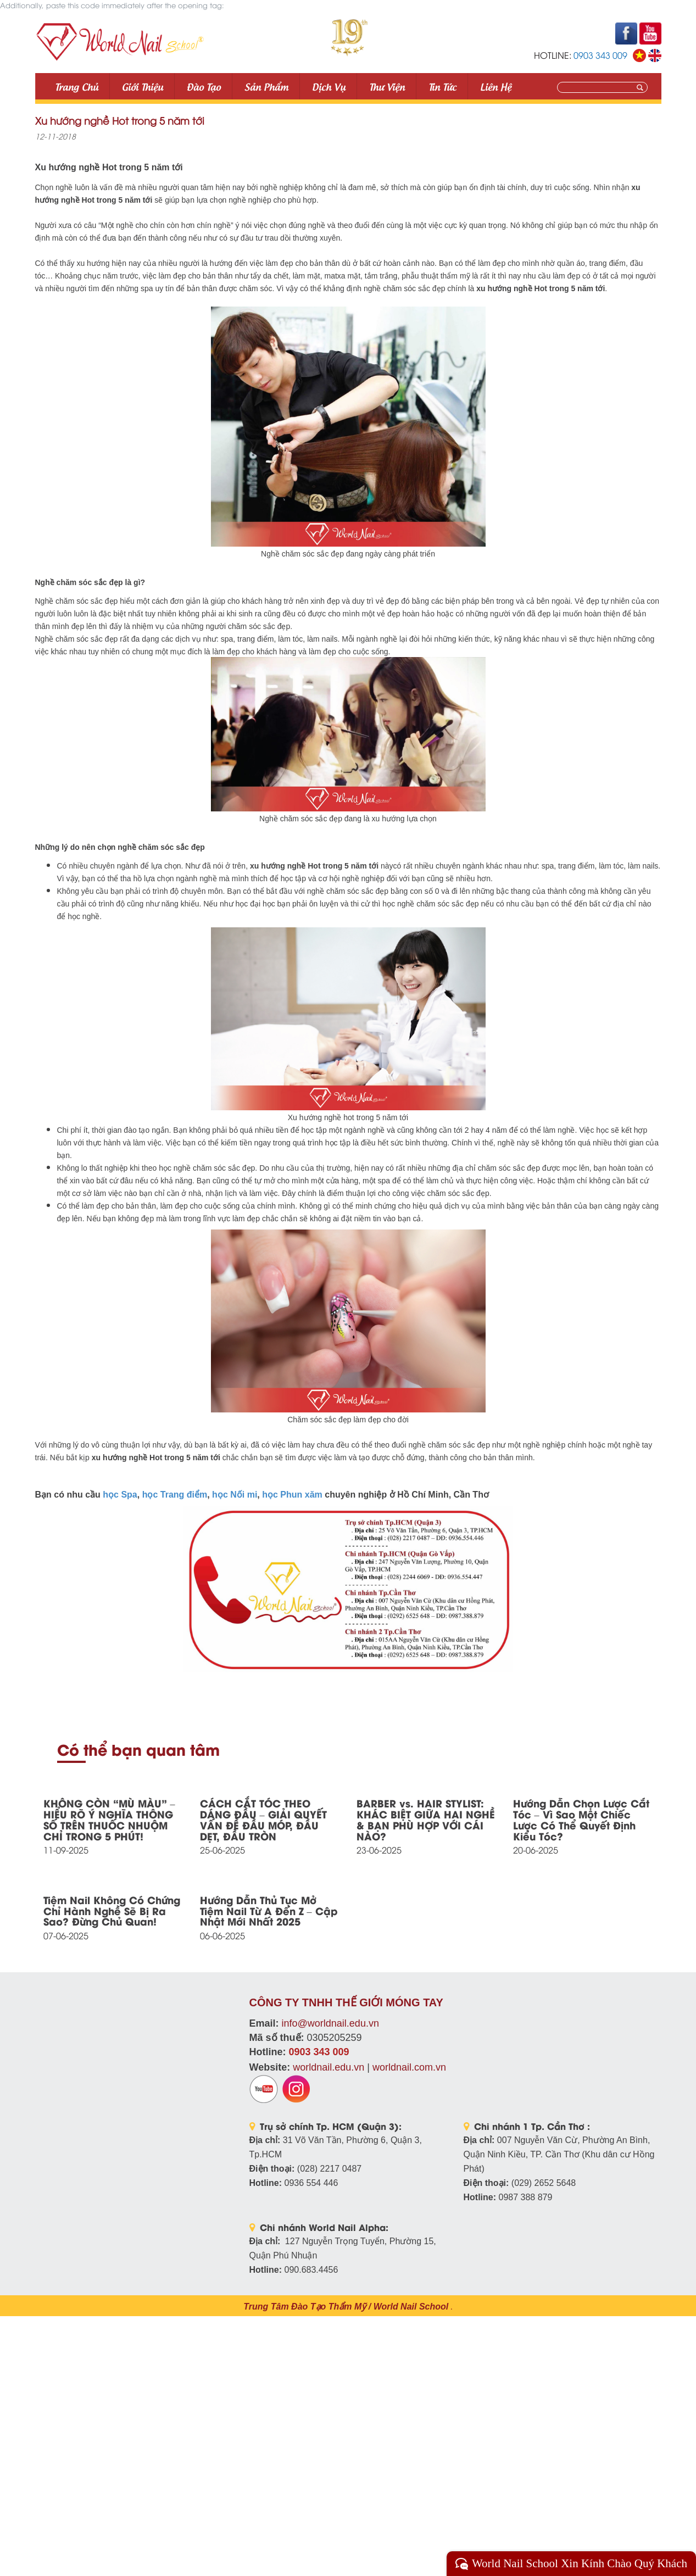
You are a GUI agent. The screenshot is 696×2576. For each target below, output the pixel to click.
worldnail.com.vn (409, 2067)
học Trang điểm (175, 1494)
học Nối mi (234, 1494)
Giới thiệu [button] (142, 86)
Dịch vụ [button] (329, 86)
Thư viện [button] (387, 86)
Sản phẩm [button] (266, 86)
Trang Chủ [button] (76, 86)
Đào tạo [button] (204, 86)
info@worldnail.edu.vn (330, 2023)
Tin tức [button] (442, 86)
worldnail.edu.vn (328, 2067)
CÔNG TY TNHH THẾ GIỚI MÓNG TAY (346, 2002)
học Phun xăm (292, 1494)
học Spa (120, 1494)
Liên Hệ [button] (495, 86)
